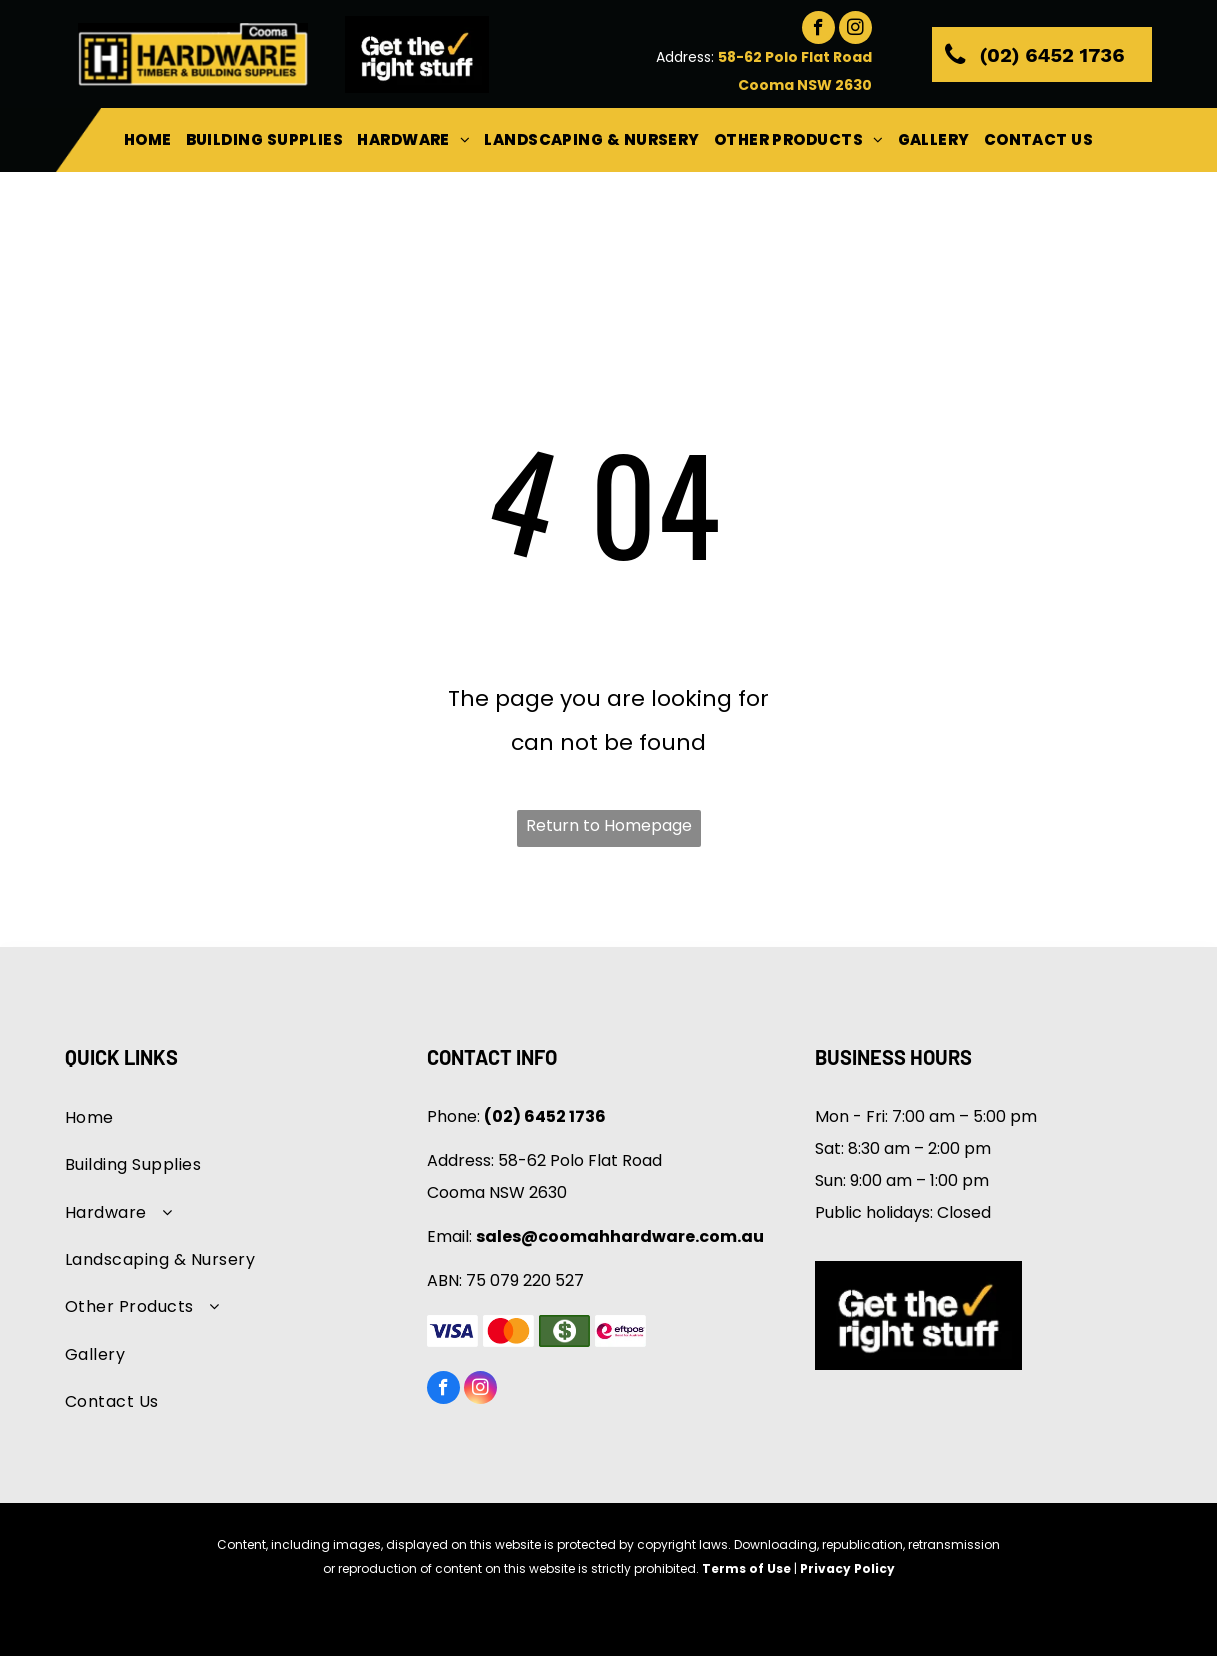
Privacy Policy (847, 1568)
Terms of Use (746, 1568)
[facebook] (818, 30)
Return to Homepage (609, 825)
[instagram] (855, 30)
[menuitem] (148, 140)
